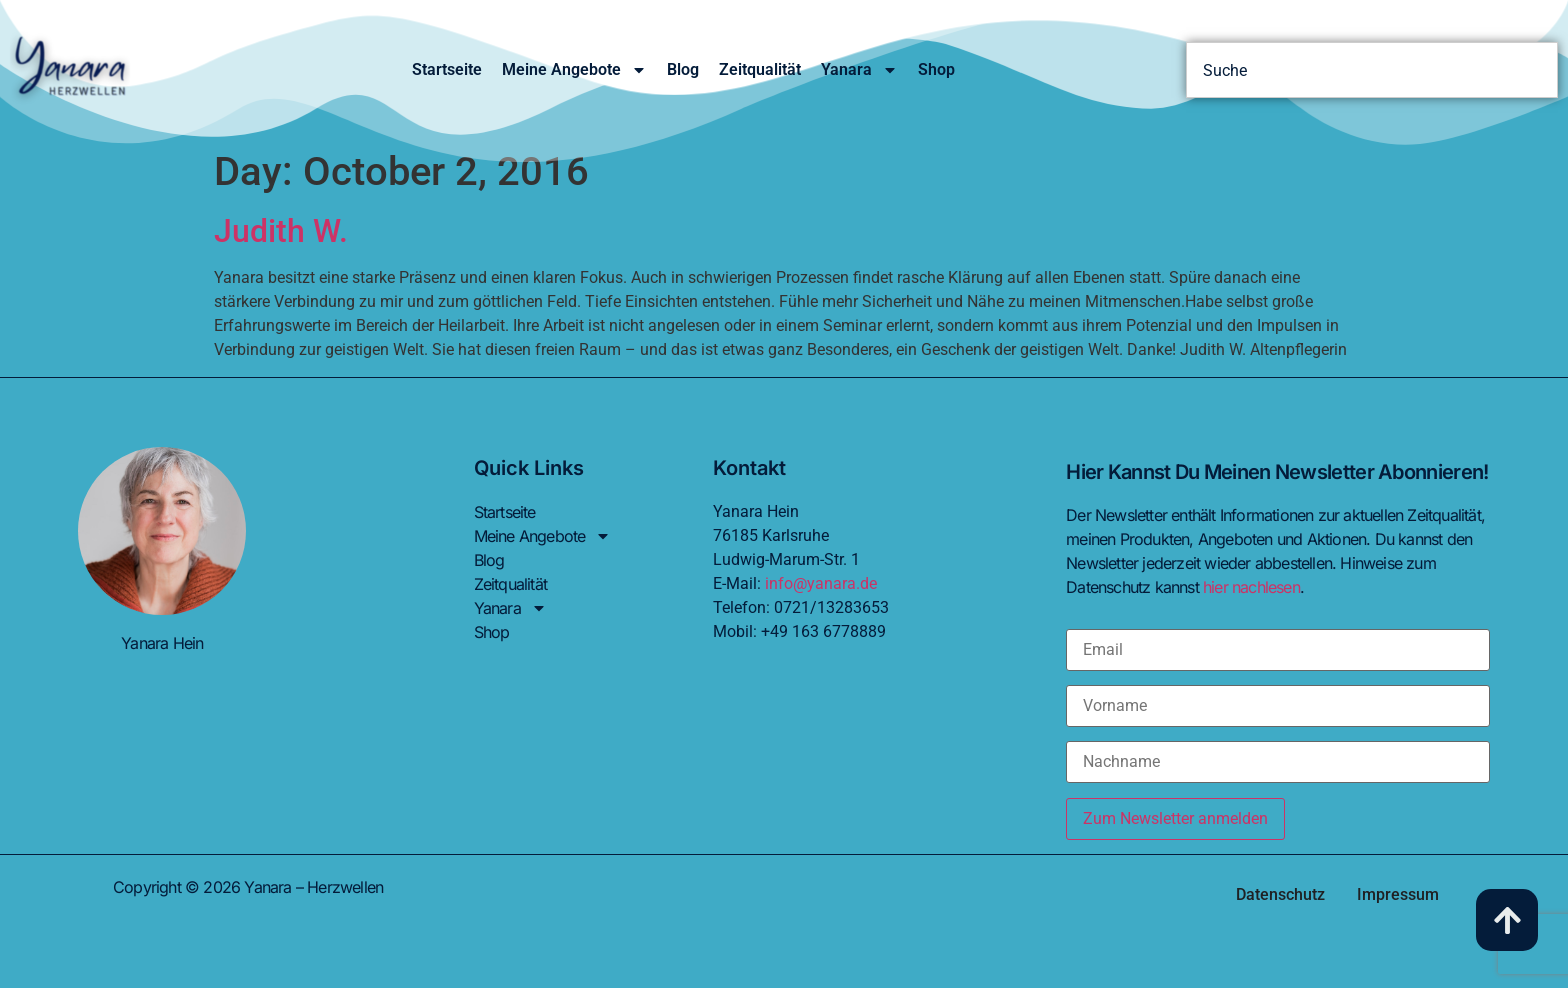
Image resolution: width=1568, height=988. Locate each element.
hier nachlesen (1251, 587)
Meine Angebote (574, 70)
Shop (936, 69)
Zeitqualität (760, 69)
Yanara (859, 70)
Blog (683, 69)
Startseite (447, 69)
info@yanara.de (821, 583)
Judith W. (281, 231)
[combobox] (1372, 70)
